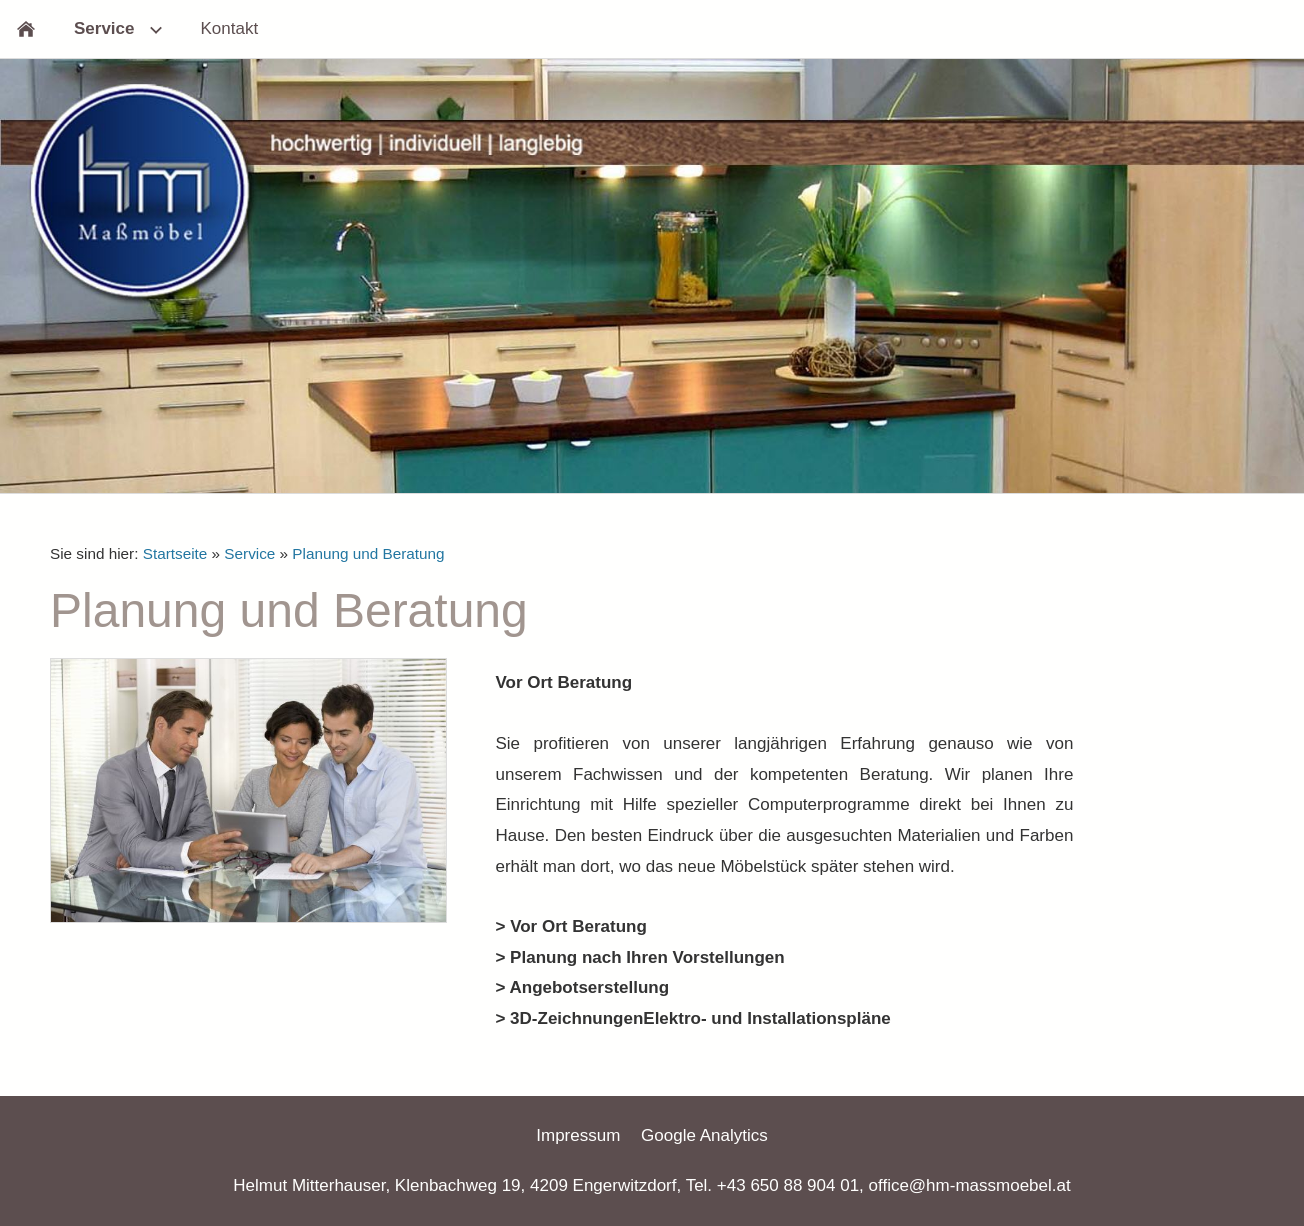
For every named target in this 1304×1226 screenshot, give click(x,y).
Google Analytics (704, 1135)
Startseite (175, 553)
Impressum (578, 1135)
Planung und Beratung (368, 553)
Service (249, 553)
